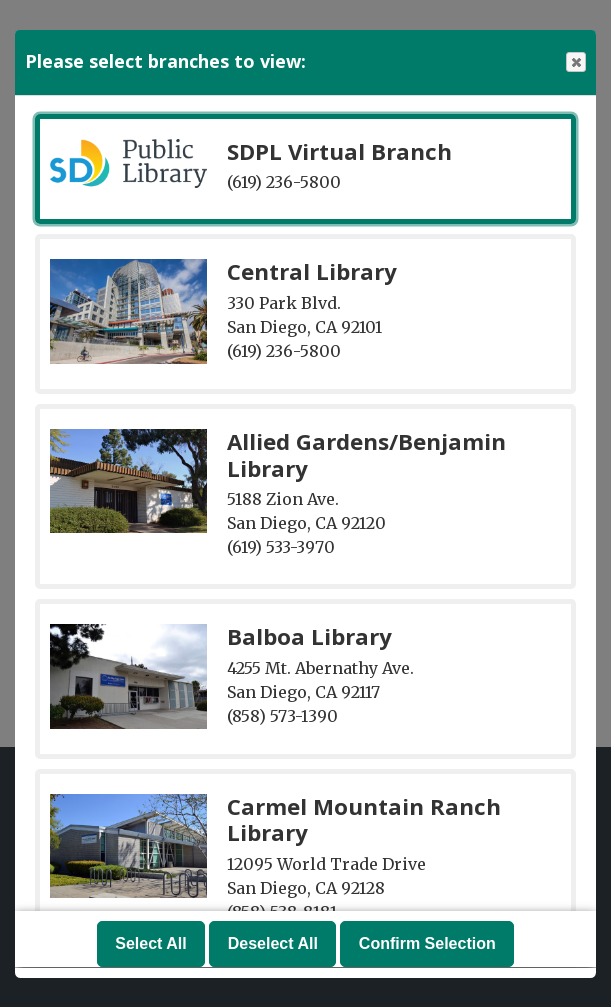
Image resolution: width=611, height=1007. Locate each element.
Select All (150, 944)
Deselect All (273, 944)
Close (575, 62)
